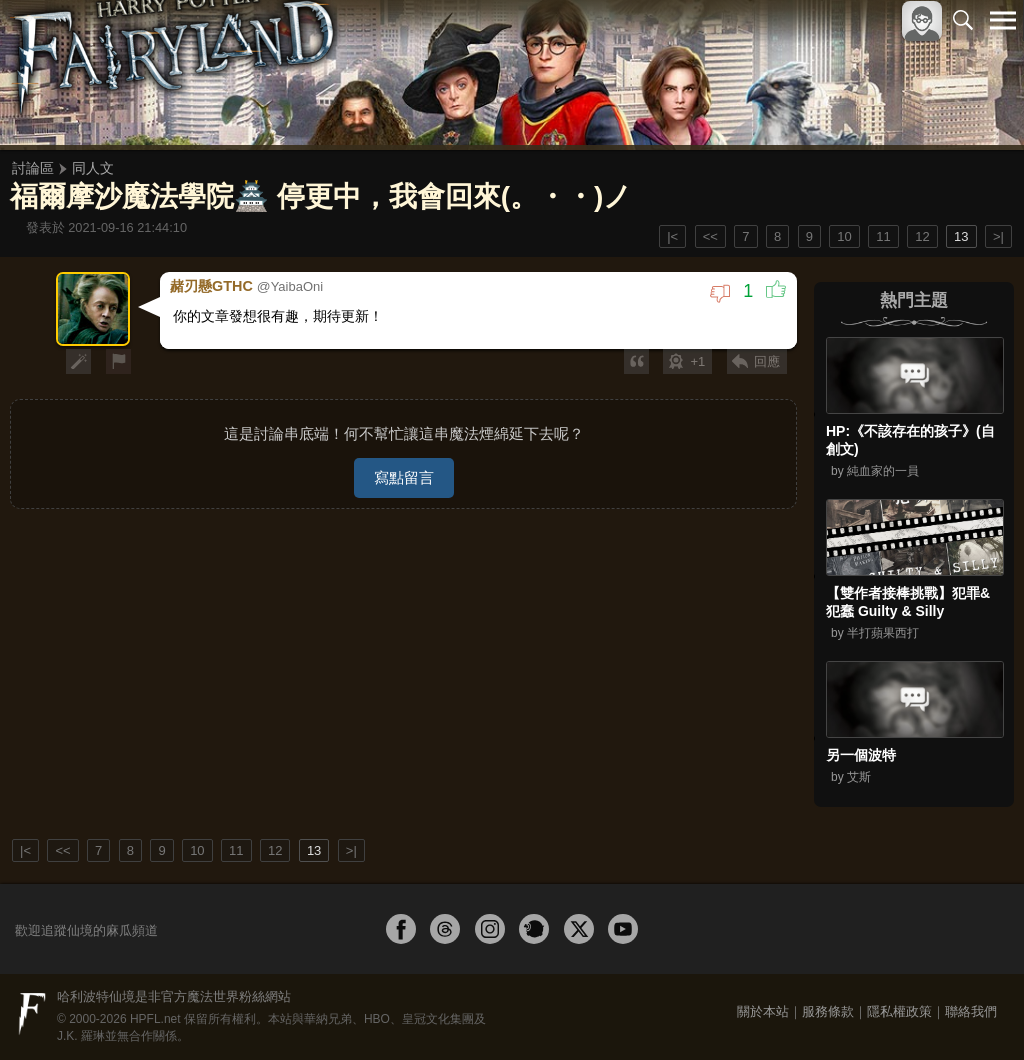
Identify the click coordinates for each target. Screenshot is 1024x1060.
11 (883, 236)
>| (998, 236)
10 (844, 236)
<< (710, 236)
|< (672, 236)
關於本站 (763, 1011)
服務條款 (828, 1011)
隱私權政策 (899, 1011)
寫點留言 (404, 475)
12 (922, 236)
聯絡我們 (971, 1011)
